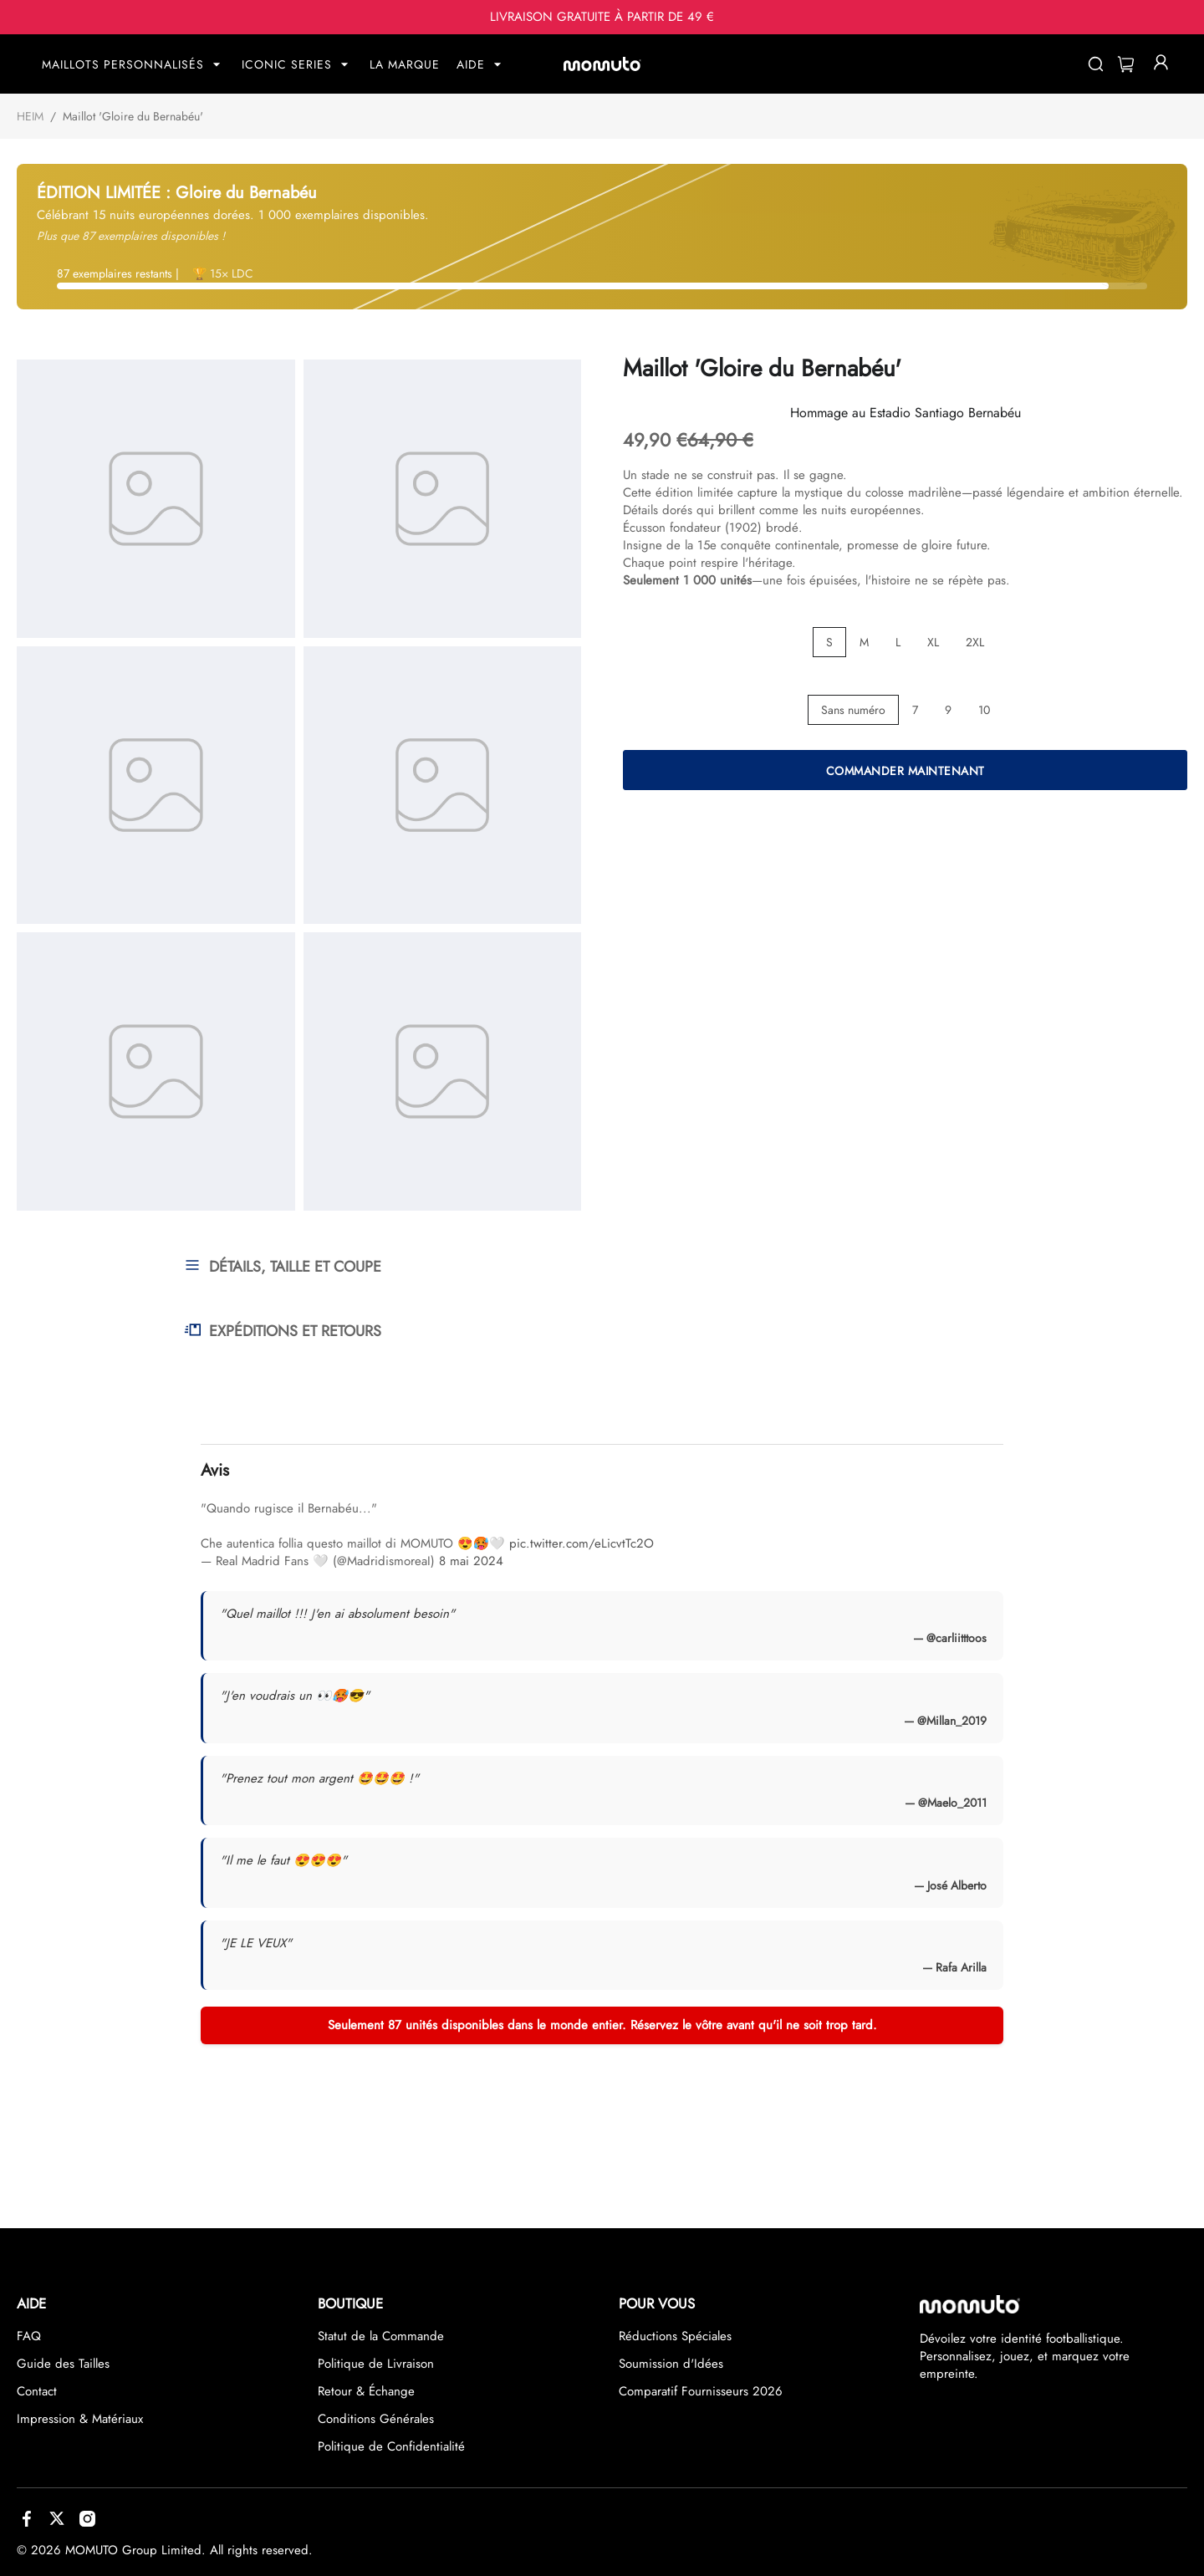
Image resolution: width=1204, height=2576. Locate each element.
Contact (37, 2391)
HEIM (30, 116)
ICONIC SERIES (287, 64)
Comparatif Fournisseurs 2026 (701, 2391)
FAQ (29, 2336)
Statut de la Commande (381, 2336)
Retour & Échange (366, 2391)
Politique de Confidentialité (391, 2446)
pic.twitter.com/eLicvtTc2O (581, 1543)
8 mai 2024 (471, 1561)
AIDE (471, 64)
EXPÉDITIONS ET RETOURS (282, 1331)
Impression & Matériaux (80, 2419)
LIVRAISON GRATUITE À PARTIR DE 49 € (602, 17)
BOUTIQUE (350, 2303)
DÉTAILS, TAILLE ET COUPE (282, 1267)
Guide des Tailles (63, 2363)
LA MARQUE (405, 64)
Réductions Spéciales (675, 2336)
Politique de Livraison (376, 2363)
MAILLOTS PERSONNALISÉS (123, 64)
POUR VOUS (657, 2303)
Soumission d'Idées (671, 2363)
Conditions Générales (376, 2419)
